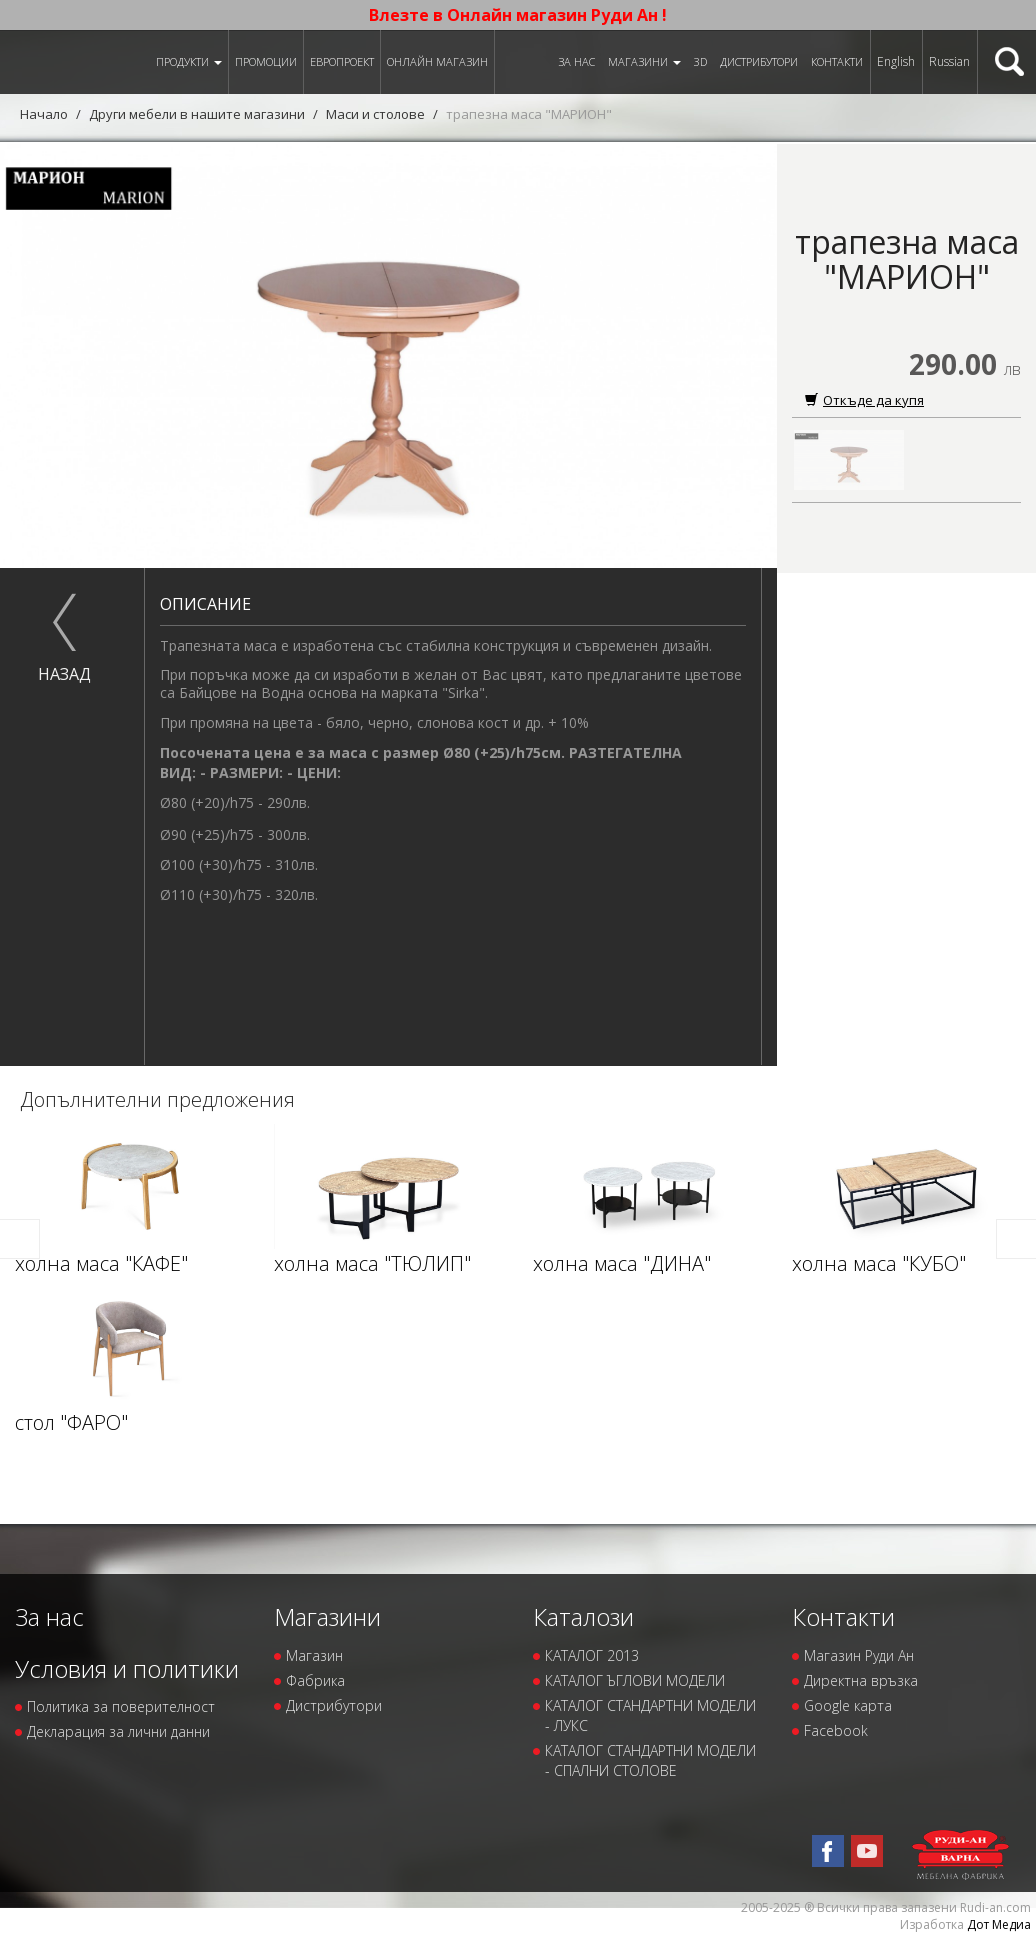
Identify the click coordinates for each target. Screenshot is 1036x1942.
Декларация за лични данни (118, 1731)
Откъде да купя (864, 400)
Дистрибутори (759, 61)
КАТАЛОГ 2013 (592, 1655)
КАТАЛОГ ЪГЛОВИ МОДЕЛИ (635, 1680)
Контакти (837, 61)
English (896, 61)
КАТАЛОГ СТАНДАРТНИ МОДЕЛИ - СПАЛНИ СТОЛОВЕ (650, 1760)
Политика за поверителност (121, 1706)
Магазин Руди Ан (859, 1655)
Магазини (644, 61)
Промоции (266, 61)
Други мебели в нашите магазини (197, 114)
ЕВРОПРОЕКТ (342, 61)
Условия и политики (127, 1668)
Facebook (836, 1730)
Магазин (314, 1655)
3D (700, 61)
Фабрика (315, 1680)
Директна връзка (861, 1680)
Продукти (189, 61)
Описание (205, 604)
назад (64, 674)
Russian (949, 61)
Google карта (848, 1705)
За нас (576, 61)
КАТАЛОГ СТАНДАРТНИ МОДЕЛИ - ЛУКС (650, 1715)
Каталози (583, 1616)
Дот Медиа (999, 1924)
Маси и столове (375, 114)
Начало (44, 114)
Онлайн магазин (437, 61)
